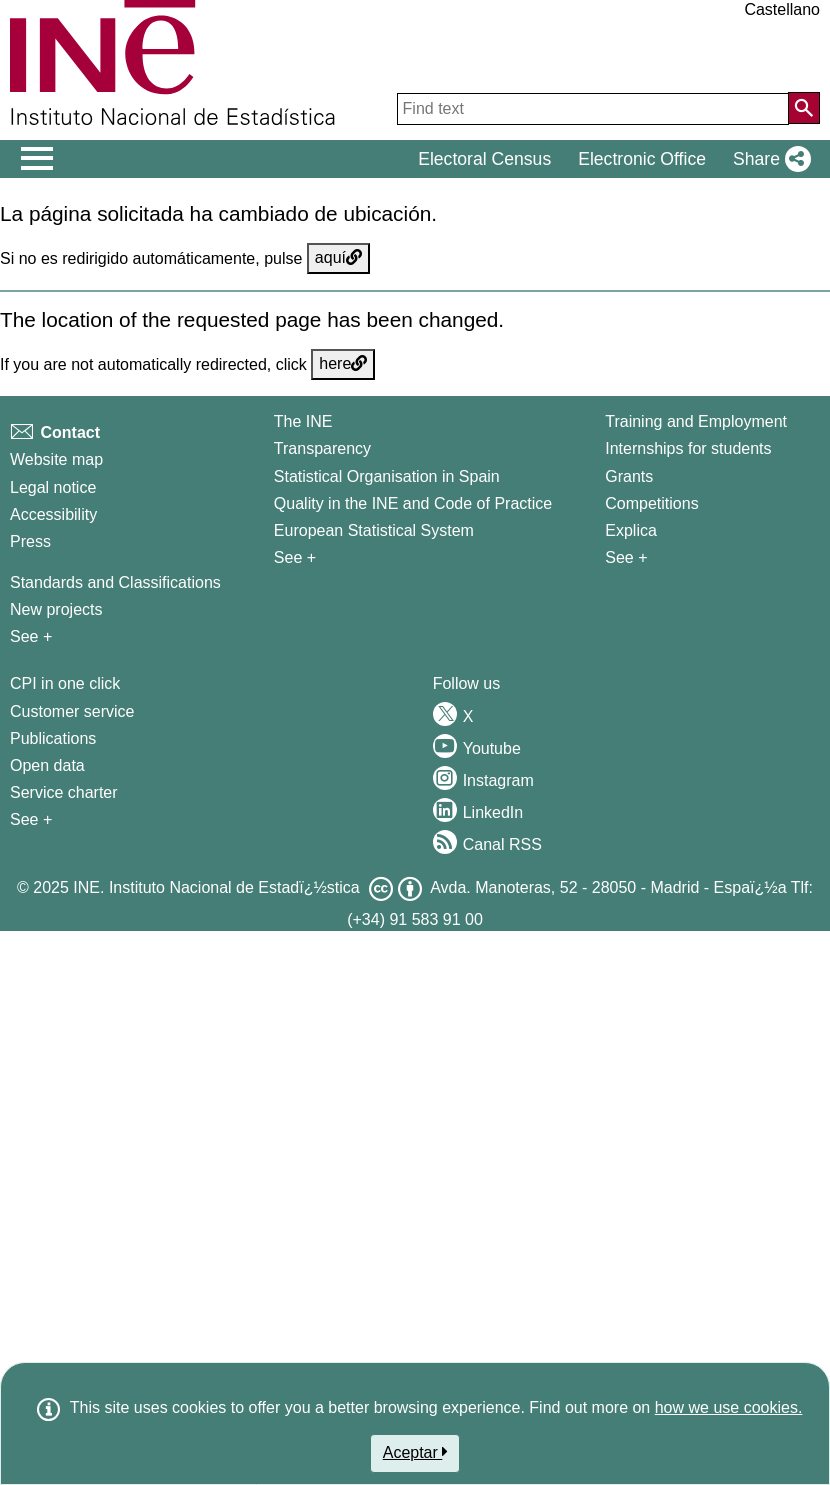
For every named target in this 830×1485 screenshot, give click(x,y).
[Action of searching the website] (804, 108)
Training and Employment (696, 421)
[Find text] (593, 109)
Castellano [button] (782, 9)
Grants (629, 476)
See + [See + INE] (295, 557)
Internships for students (688, 448)
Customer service (72, 711)
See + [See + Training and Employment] (626, 557)
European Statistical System (374, 530)
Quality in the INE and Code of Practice (413, 503)
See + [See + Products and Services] (31, 819)
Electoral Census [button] (484, 159)
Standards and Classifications (115, 582)
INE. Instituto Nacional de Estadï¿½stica (216, 887)
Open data (47, 765)
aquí (338, 257)
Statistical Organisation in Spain (387, 476)
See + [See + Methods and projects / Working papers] (31, 636)
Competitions (651, 503)
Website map (56, 459)
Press (30, 541)
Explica (631, 530)
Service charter (64, 792)
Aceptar (415, 1452)
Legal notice (53, 487)
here (343, 363)
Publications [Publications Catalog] (53, 738)
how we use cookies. (729, 1407)
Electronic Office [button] (642, 159)
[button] (768, 159)
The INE (303, 421)
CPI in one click (65, 683)
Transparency (322, 448)
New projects (56, 609)
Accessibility (53, 514)
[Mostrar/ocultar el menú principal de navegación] (37, 159)
